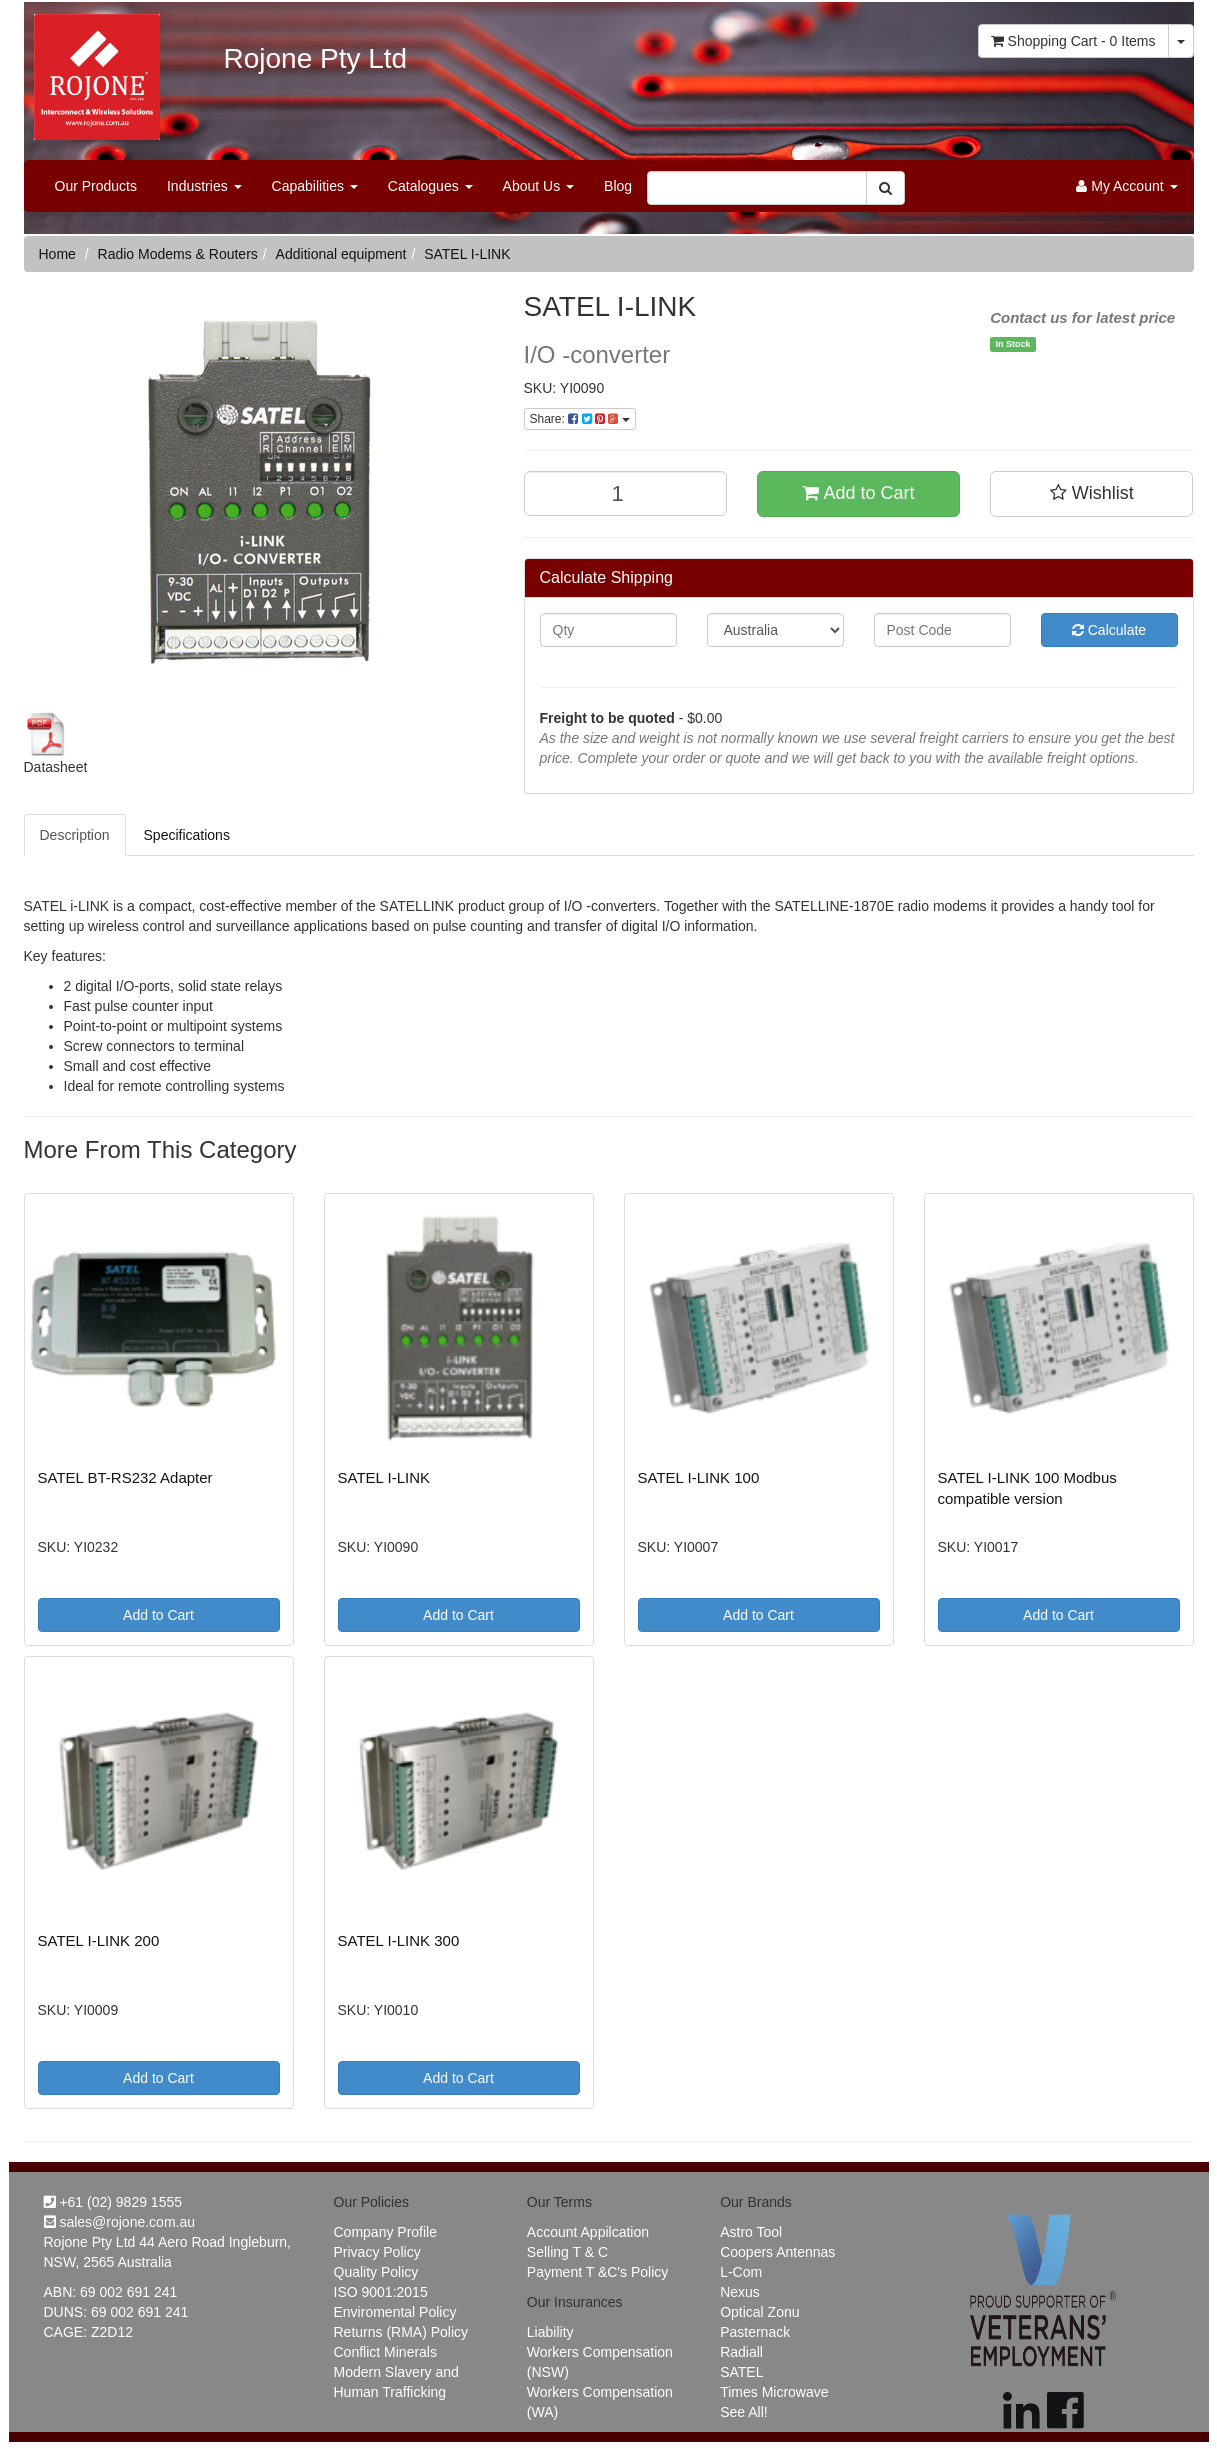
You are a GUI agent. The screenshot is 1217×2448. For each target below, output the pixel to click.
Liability (550, 2332)
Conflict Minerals (385, 2352)
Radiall (741, 2352)
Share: (580, 419)
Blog (618, 186)
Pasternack (755, 2332)
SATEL (741, 2372)
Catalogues (430, 186)
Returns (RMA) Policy (401, 2332)
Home (57, 254)
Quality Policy (376, 2272)
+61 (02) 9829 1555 (113, 2202)
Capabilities (315, 186)
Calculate (1109, 630)
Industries (204, 186)
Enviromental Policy (395, 2312)
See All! (743, 2412)
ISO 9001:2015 (381, 2292)
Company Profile (386, 2232)
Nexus (740, 2292)
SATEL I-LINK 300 (399, 1940)
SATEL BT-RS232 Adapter (125, 1477)
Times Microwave (774, 2392)
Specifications (187, 835)
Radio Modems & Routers (178, 254)
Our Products (96, 186)
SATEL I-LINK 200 (99, 1940)
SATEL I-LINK (467, 254)
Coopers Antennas (777, 2252)
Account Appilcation (588, 2232)
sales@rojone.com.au (120, 2222)
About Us (538, 186)
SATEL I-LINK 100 (699, 1477)
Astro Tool (751, 2232)
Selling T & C (567, 2252)
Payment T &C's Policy (597, 2272)
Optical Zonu (759, 2312)
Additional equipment (341, 254)
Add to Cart (858, 493)
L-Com (741, 2272)
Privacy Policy (377, 2252)
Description (75, 835)
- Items (1073, 41)
